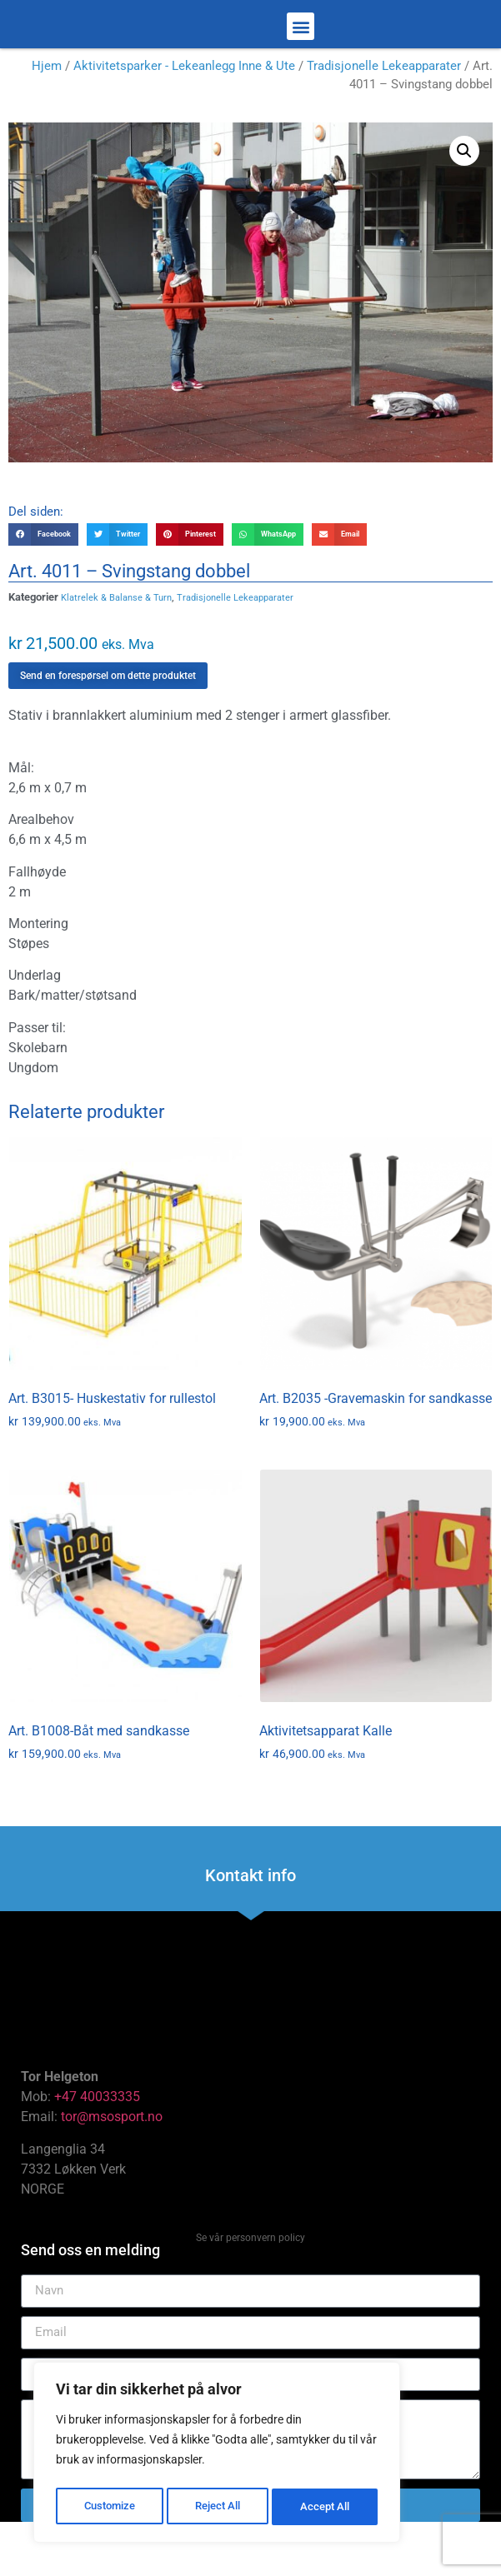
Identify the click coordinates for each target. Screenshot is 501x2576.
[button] (300, 49)
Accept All (326, 2507)
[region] (216, 2455)
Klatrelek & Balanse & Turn (116, 643)
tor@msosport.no (113, 2162)
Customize (109, 2507)
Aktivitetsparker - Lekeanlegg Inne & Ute (184, 111)
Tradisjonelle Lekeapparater (384, 111)
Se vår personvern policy (250, 2283)
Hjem (47, 111)
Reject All (218, 2507)
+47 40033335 (97, 2142)
